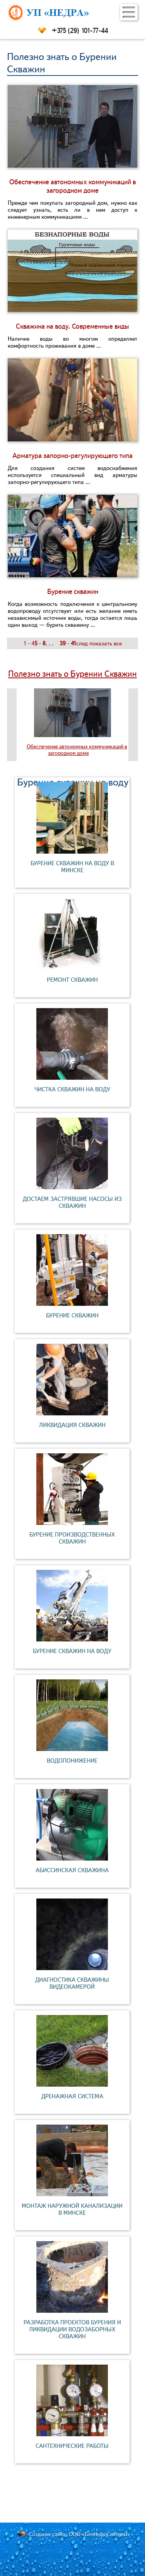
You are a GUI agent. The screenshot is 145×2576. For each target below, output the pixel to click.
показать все (105, 643)
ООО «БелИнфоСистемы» (99, 2534)
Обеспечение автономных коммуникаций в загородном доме (72, 186)
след (82, 643)
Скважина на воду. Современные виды (72, 326)
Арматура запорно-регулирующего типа (72, 455)
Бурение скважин (72, 591)
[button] (129, 12)
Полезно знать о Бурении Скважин (72, 674)
